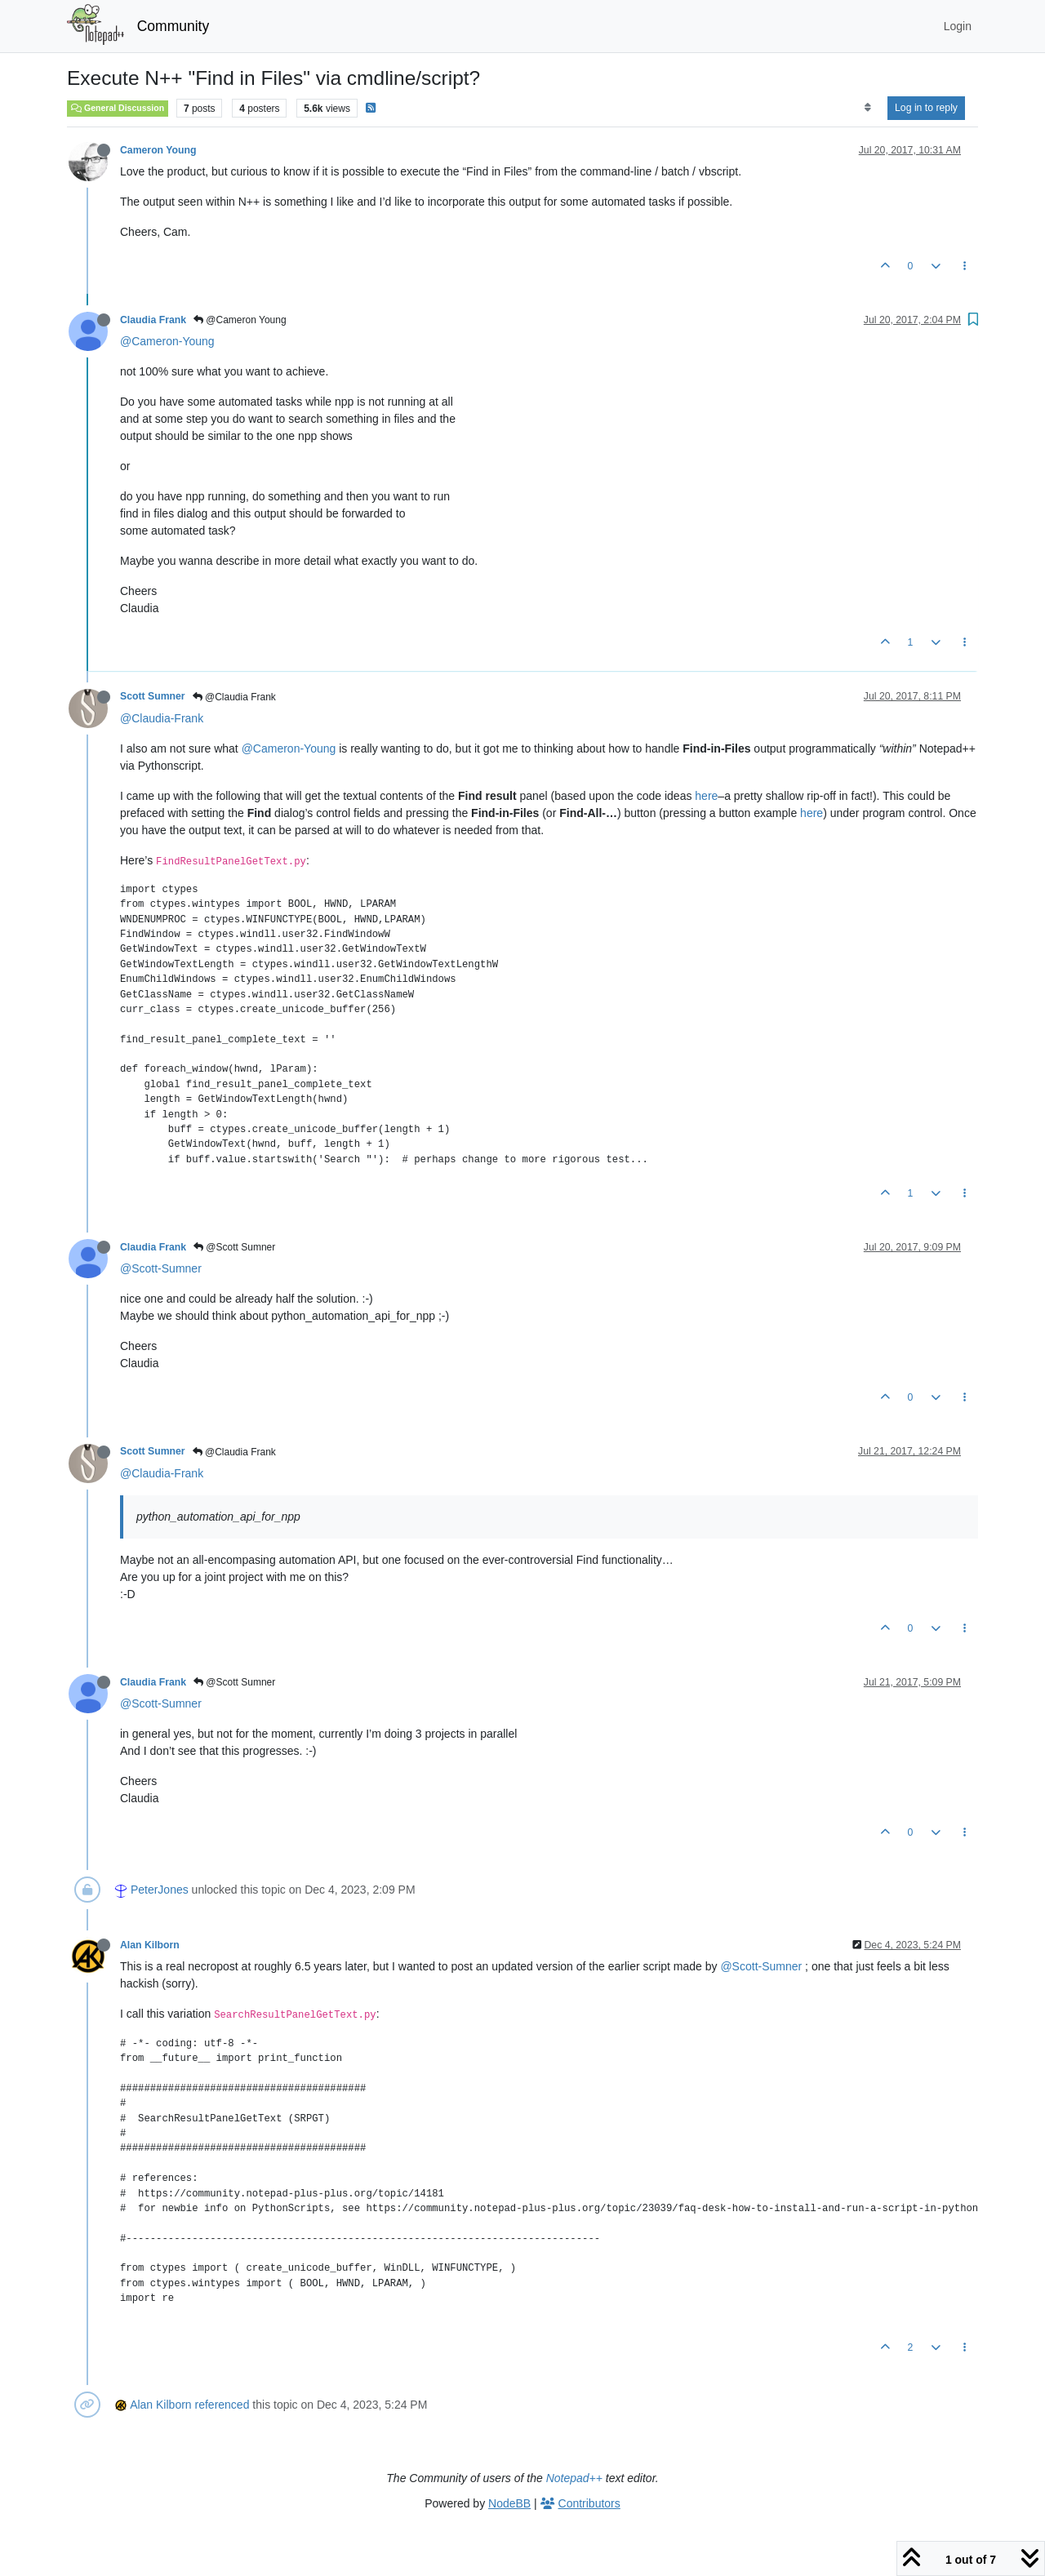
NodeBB (509, 2503)
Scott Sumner (152, 696)
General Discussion (117, 108)
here (706, 795)
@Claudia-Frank (161, 718)
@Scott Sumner (234, 1247)
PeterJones (160, 1889)
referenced (222, 2404)
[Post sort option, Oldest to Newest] (867, 107)
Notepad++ (574, 2478)
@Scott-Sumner (161, 1268)
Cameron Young (158, 150)
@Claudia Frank (234, 697)
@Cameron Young (240, 320)
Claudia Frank (153, 320)
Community (173, 26)
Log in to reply (926, 107)
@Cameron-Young (167, 341)
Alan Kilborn (150, 1945)
